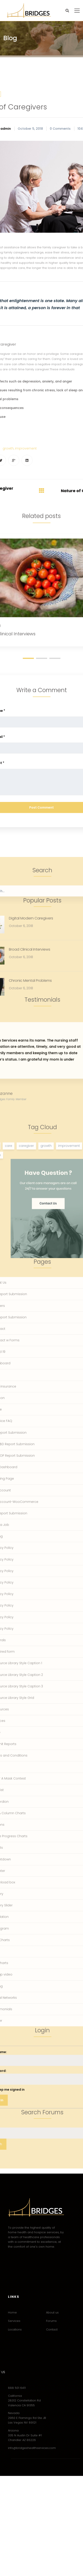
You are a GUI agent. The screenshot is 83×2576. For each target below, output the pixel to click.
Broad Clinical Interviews (29, 953)
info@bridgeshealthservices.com (32, 2467)
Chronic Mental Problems (30, 984)
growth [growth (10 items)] (46, 1169)
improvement (26, 448)
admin (5, 128)
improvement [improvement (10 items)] (69, 1169)
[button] (28, 658)
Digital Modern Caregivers (31, 922)
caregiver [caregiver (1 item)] (26, 1169)
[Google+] (13, 460)
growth (8, 448)
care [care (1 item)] (8, 1169)
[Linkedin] (27, 460)
